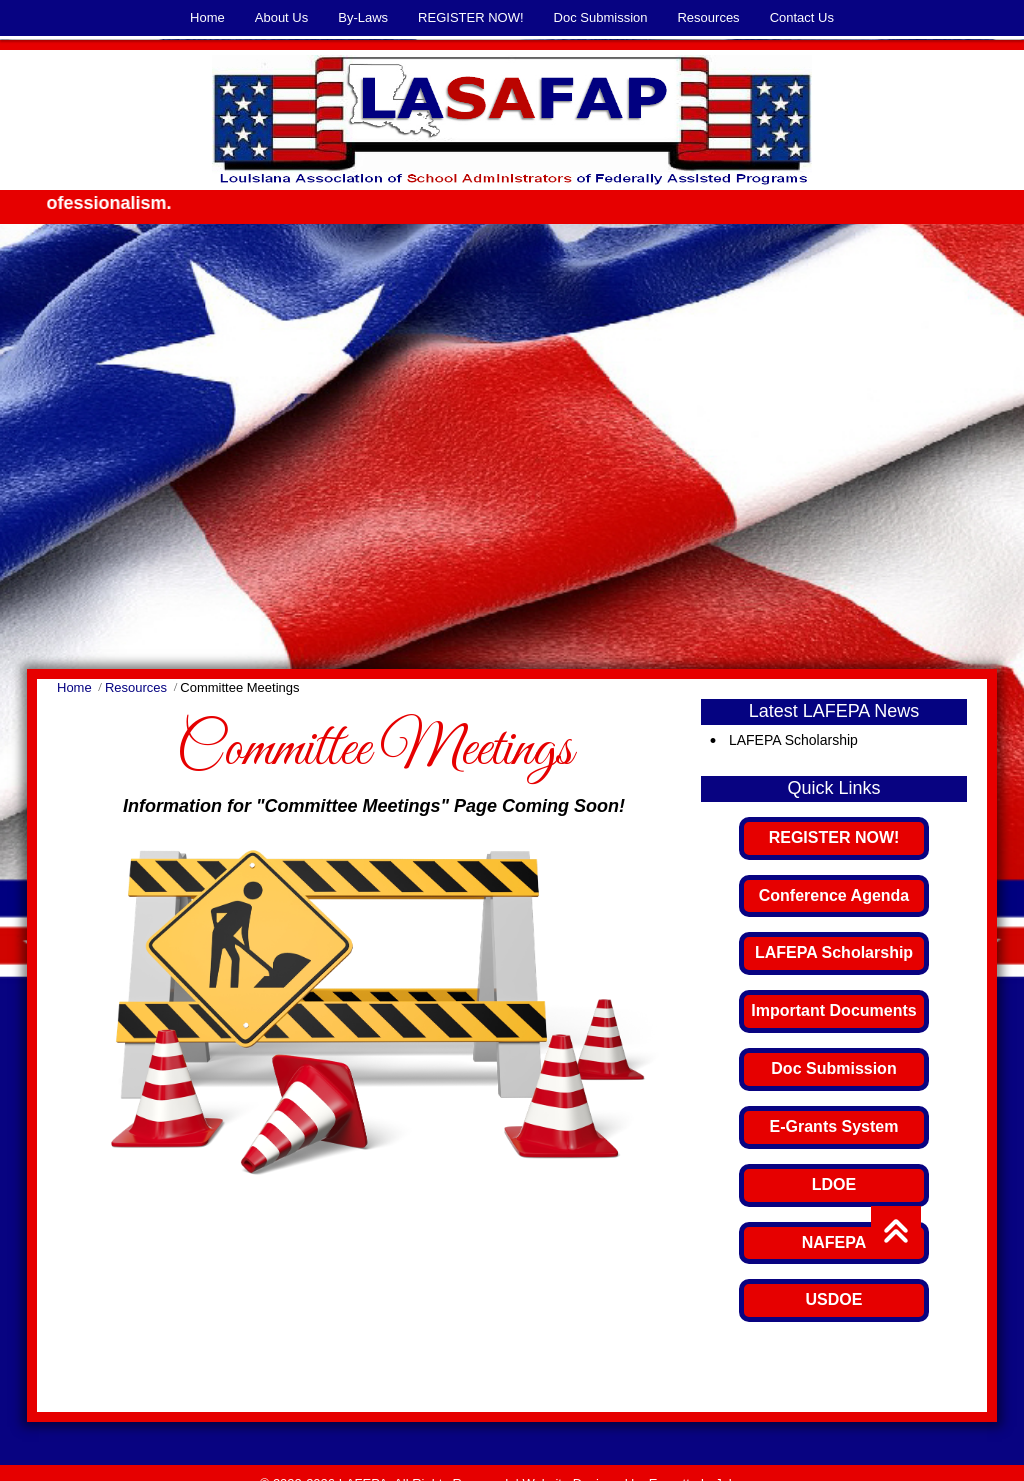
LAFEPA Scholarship (793, 740)
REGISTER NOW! (834, 837)
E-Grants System (834, 1126)
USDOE (834, 1299)
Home (74, 687)
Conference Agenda (834, 895)
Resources (136, 687)
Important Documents (833, 1010)
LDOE (834, 1184)
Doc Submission (833, 1068)
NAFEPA (834, 1242)
